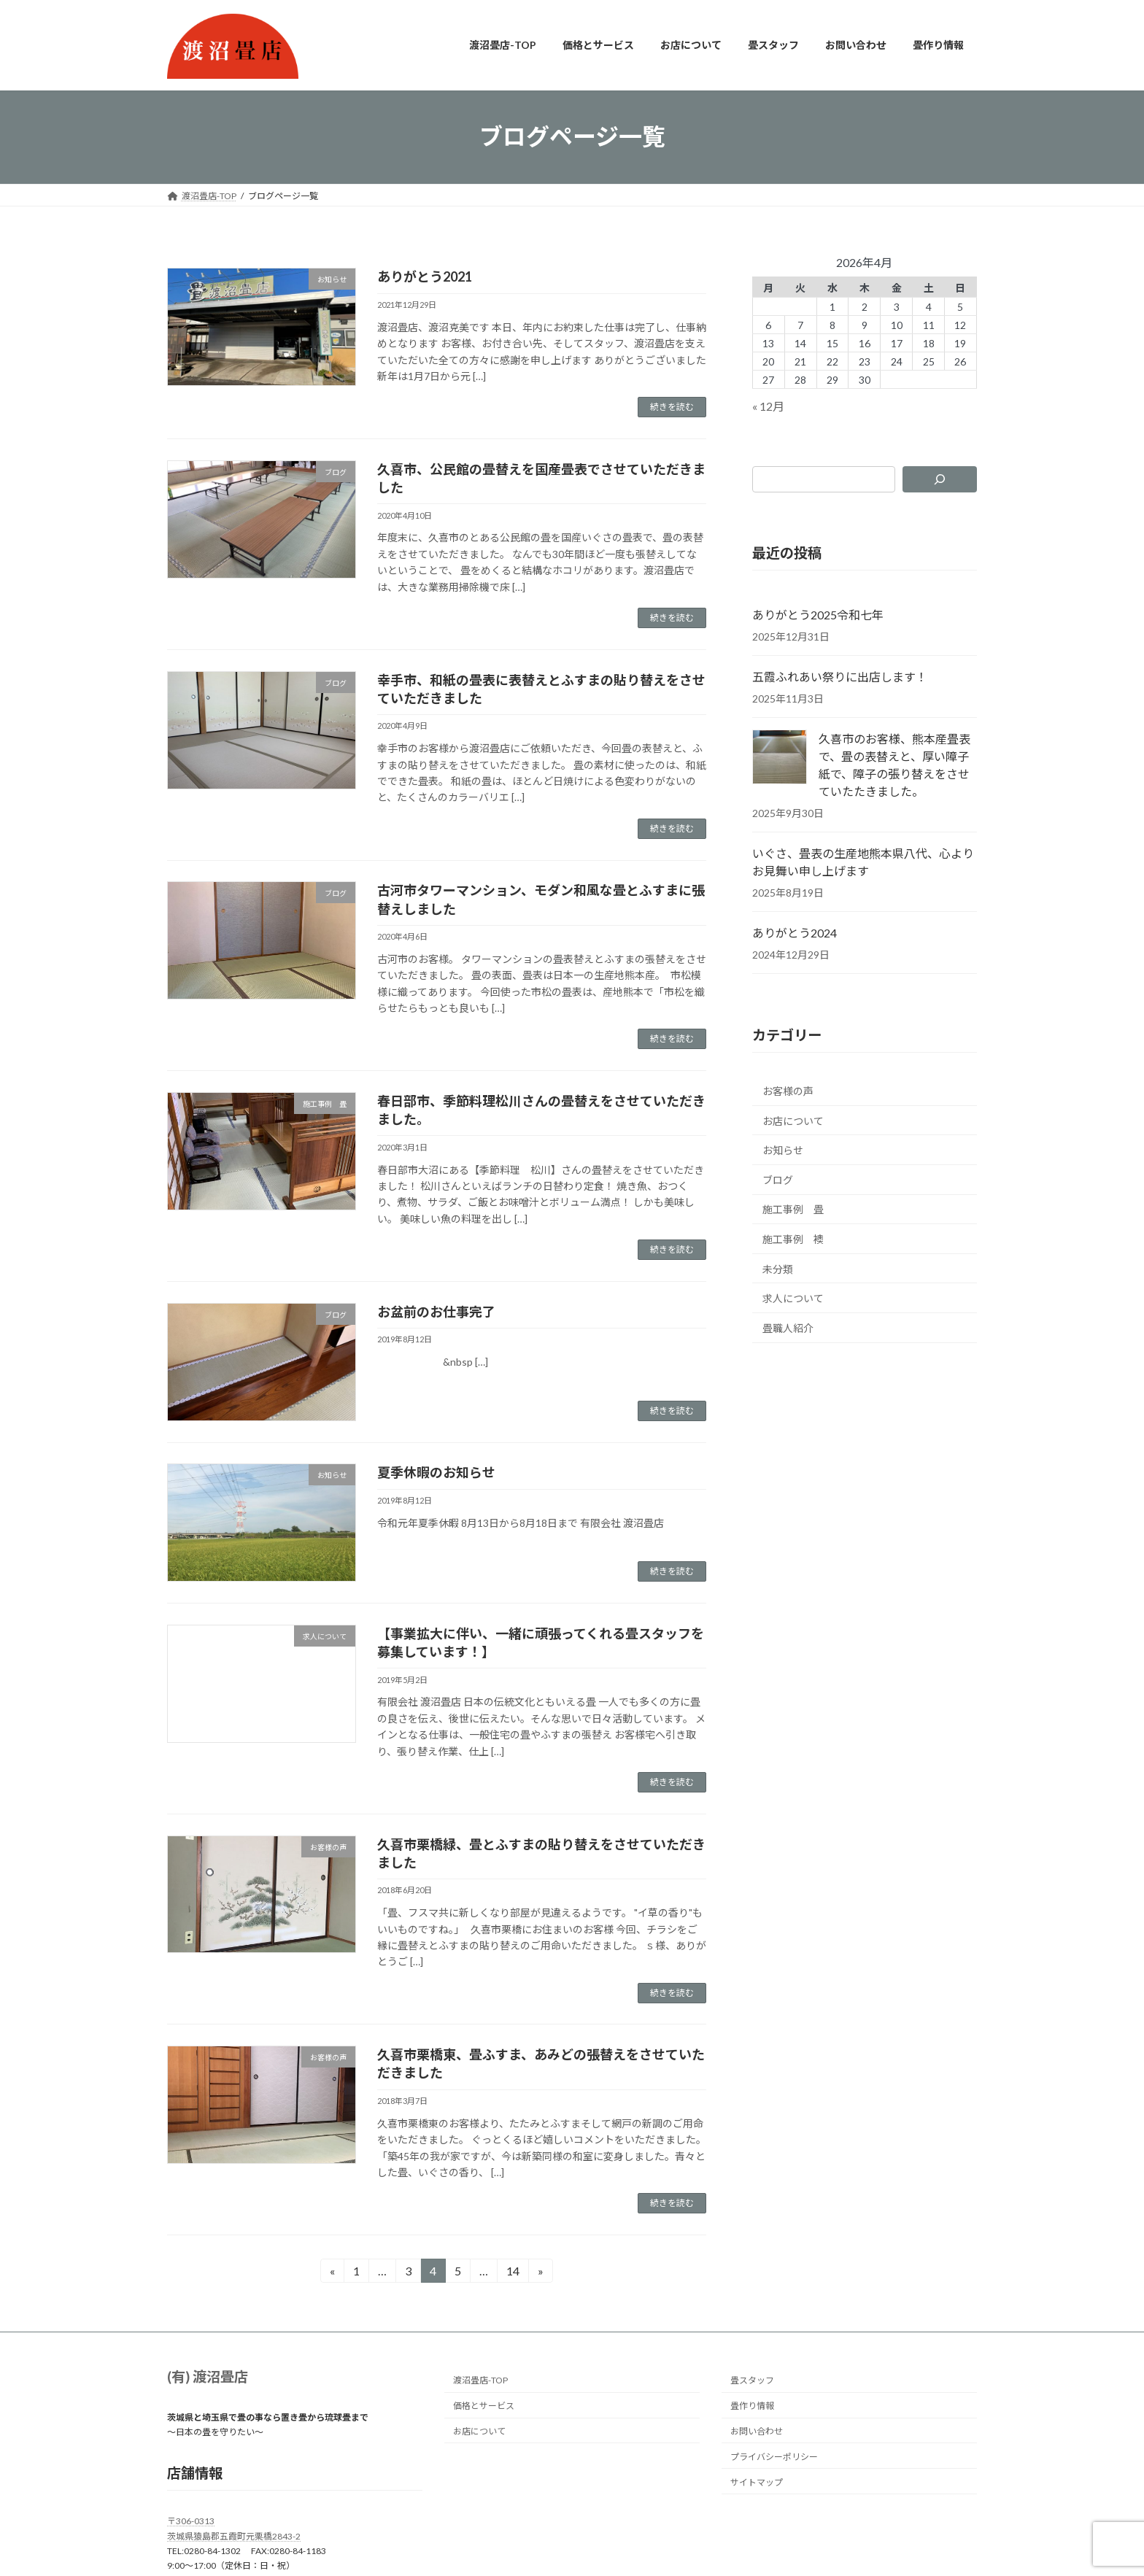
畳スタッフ (752, 2380)
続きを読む (672, 406)
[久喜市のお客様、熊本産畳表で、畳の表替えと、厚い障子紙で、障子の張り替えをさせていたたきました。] (779, 758)
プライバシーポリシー (774, 2456)
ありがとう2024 (794, 933)
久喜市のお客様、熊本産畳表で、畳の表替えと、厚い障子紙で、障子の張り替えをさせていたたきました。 (894, 765)
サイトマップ (756, 2482)
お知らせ (782, 1150)
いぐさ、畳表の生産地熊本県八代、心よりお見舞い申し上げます (863, 862)
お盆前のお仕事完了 (436, 1312)
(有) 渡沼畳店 (207, 2376)
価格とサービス (483, 2405)
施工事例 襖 (793, 1239)
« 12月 (768, 406)
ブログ (777, 1179)
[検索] (940, 478)
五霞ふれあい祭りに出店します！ (839, 677)
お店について (793, 1120)
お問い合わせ (756, 2431)
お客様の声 (787, 1091)
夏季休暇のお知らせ (436, 1472)
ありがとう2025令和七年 (818, 615)
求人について (793, 1298)
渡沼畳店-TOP (480, 2380)
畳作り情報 (752, 2405)
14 (512, 2273)
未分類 (777, 1268)
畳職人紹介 (787, 1327)
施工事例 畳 (793, 1209)
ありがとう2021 (424, 276)
